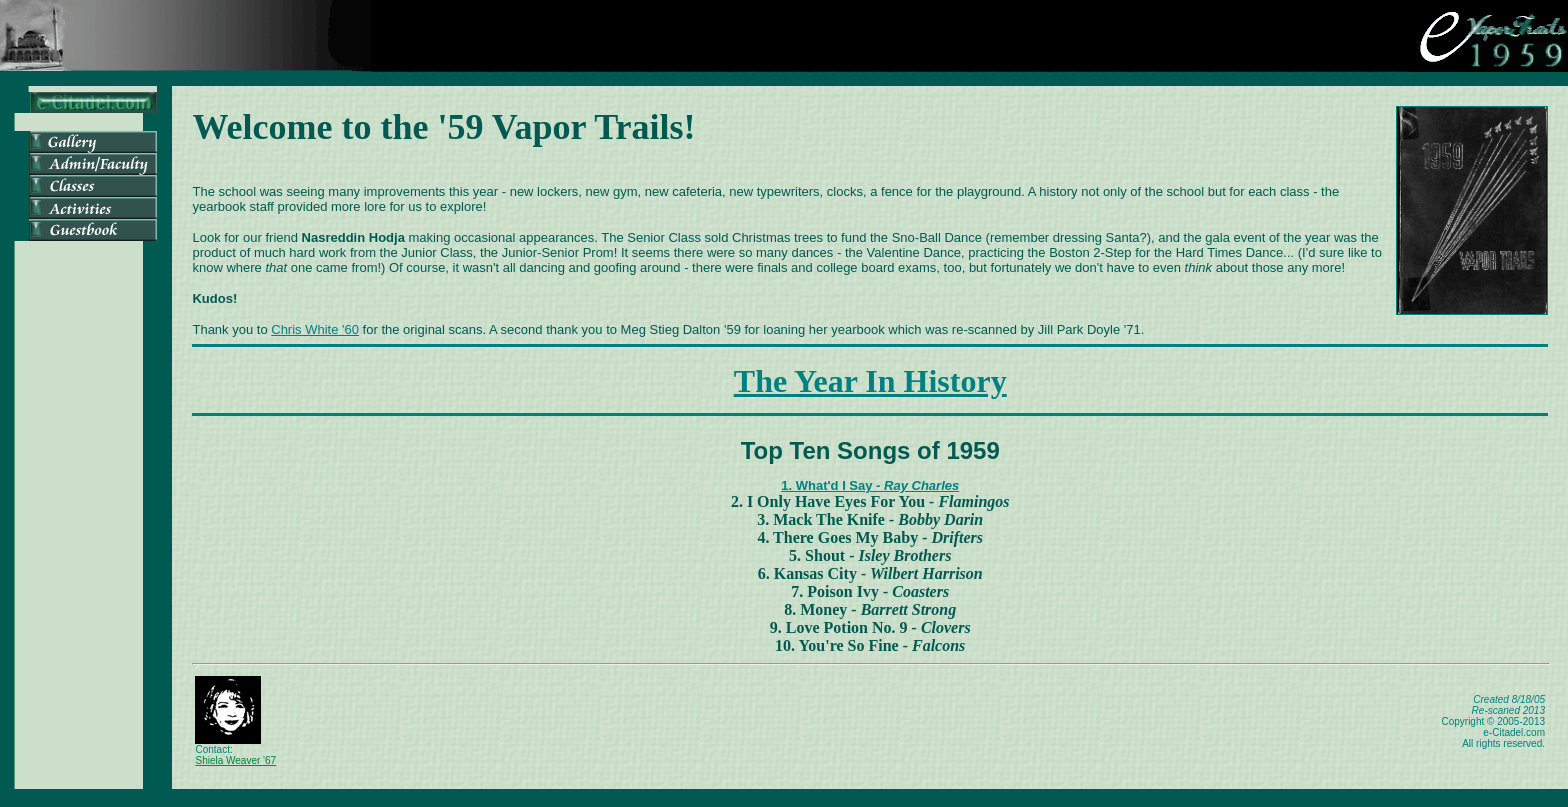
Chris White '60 (315, 329)
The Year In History (870, 381)
